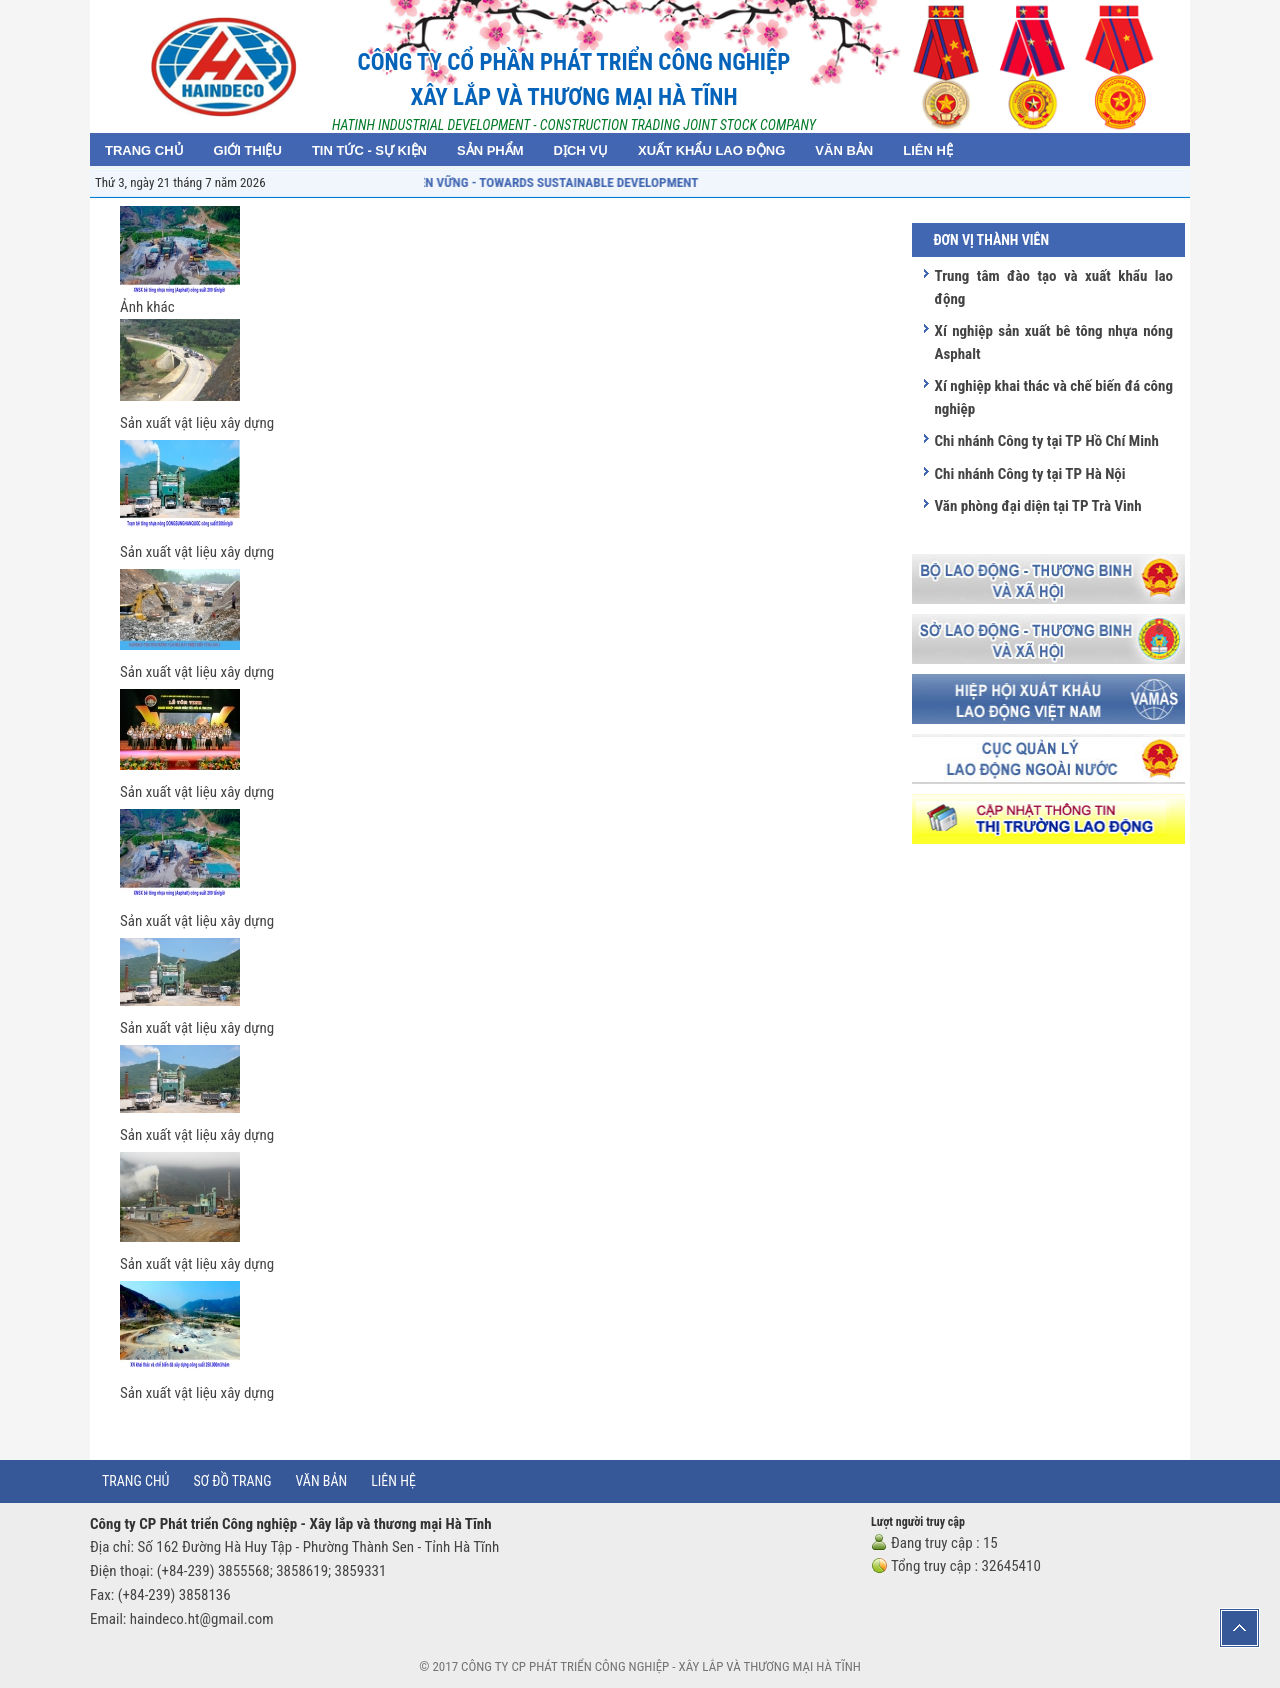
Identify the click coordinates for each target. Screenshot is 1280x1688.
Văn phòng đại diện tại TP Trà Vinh (1037, 506)
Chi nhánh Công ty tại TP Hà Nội (1029, 474)
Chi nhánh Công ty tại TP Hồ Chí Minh (1046, 441)
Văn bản (322, 1481)
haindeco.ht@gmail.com (202, 1619)
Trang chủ (135, 1481)
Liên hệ (393, 1481)
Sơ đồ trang (232, 1481)
